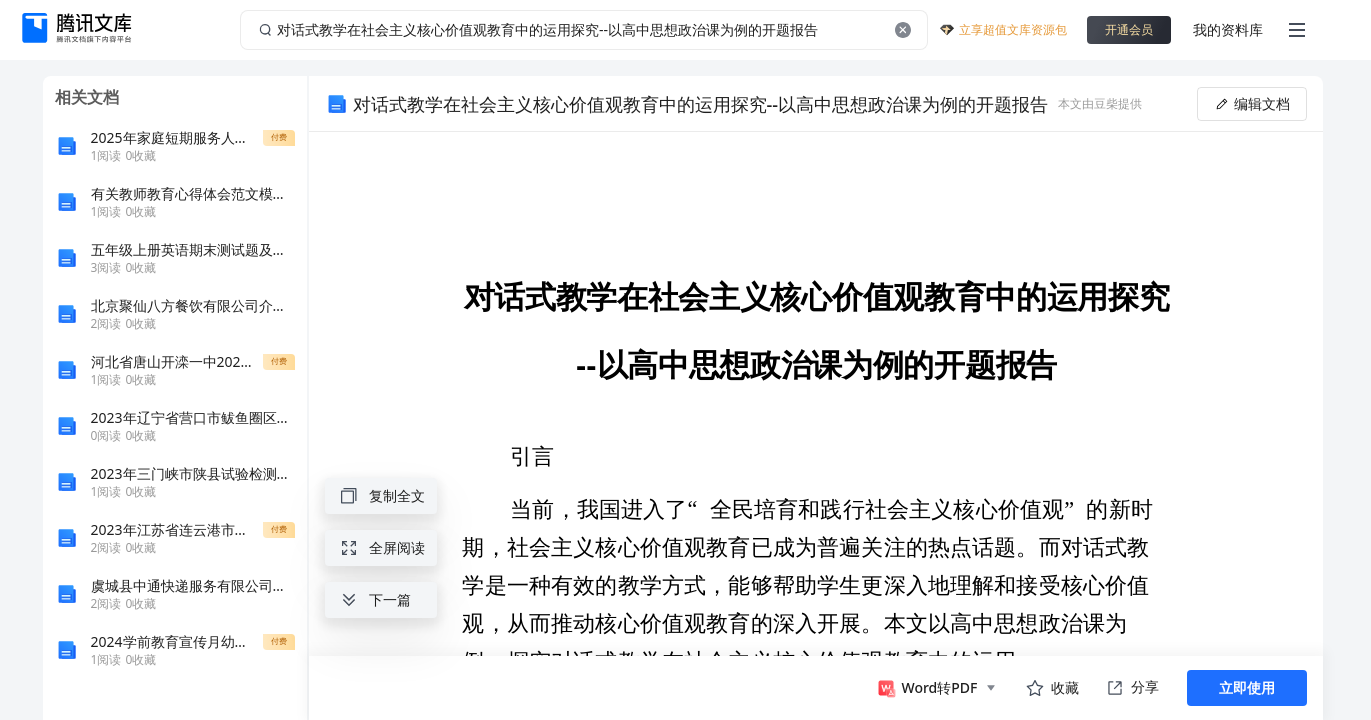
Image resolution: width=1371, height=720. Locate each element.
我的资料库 (1228, 29)
